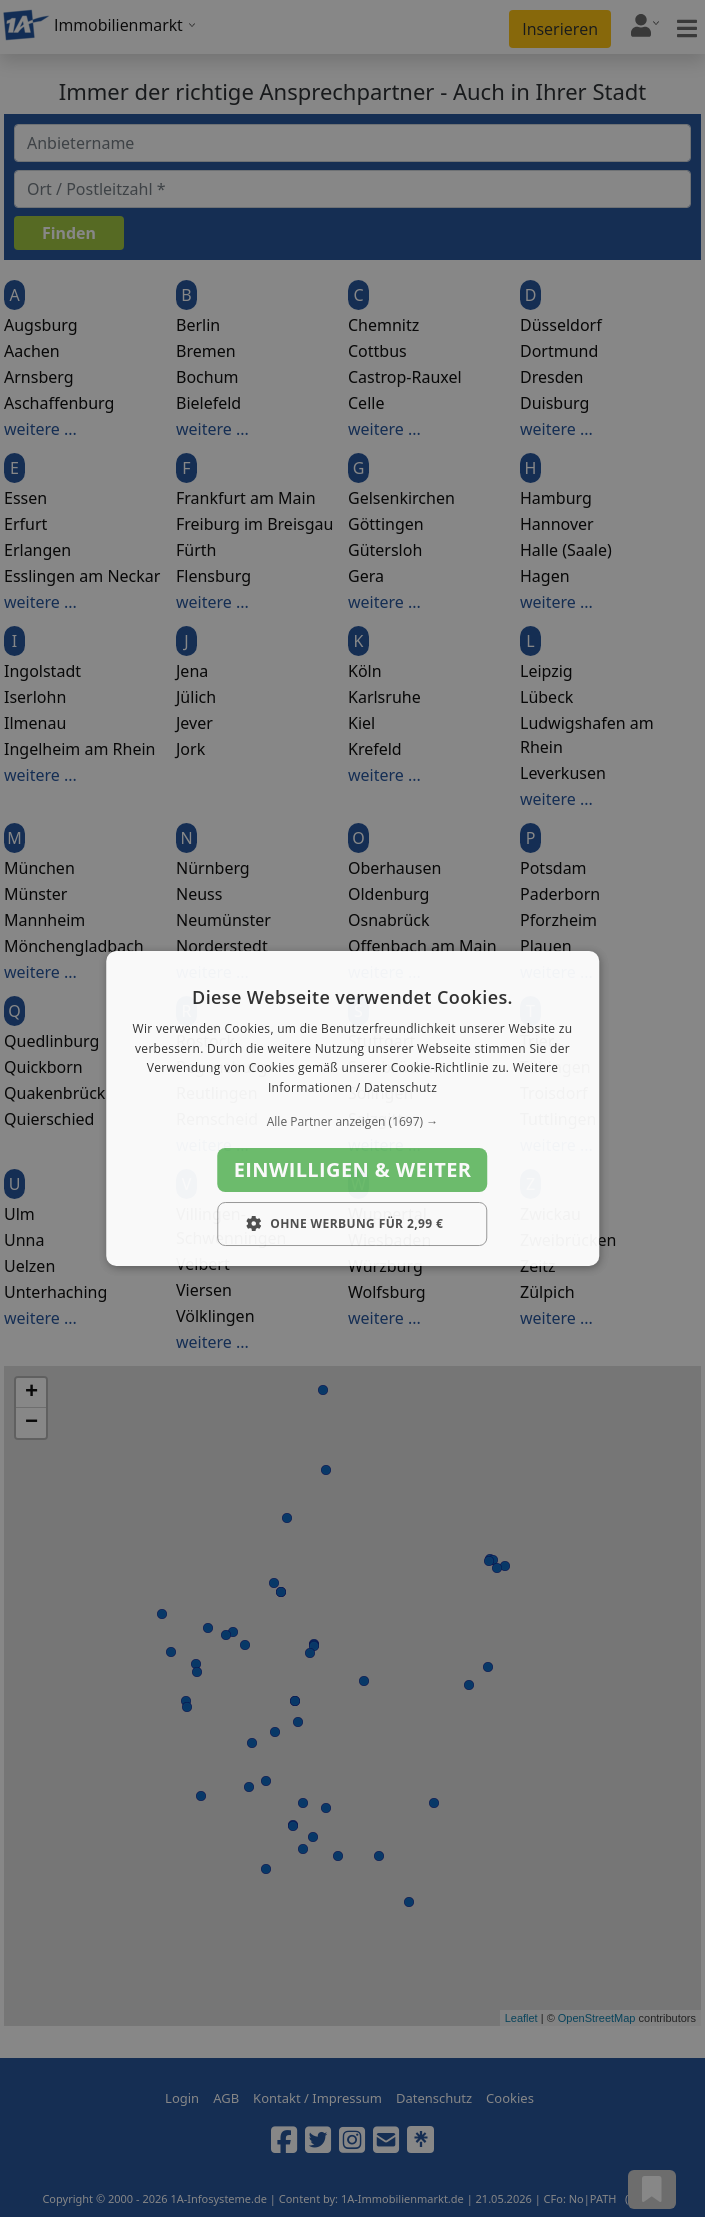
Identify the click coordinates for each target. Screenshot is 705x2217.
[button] (353, 1122)
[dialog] (353, 1109)
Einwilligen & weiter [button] (353, 1169)
